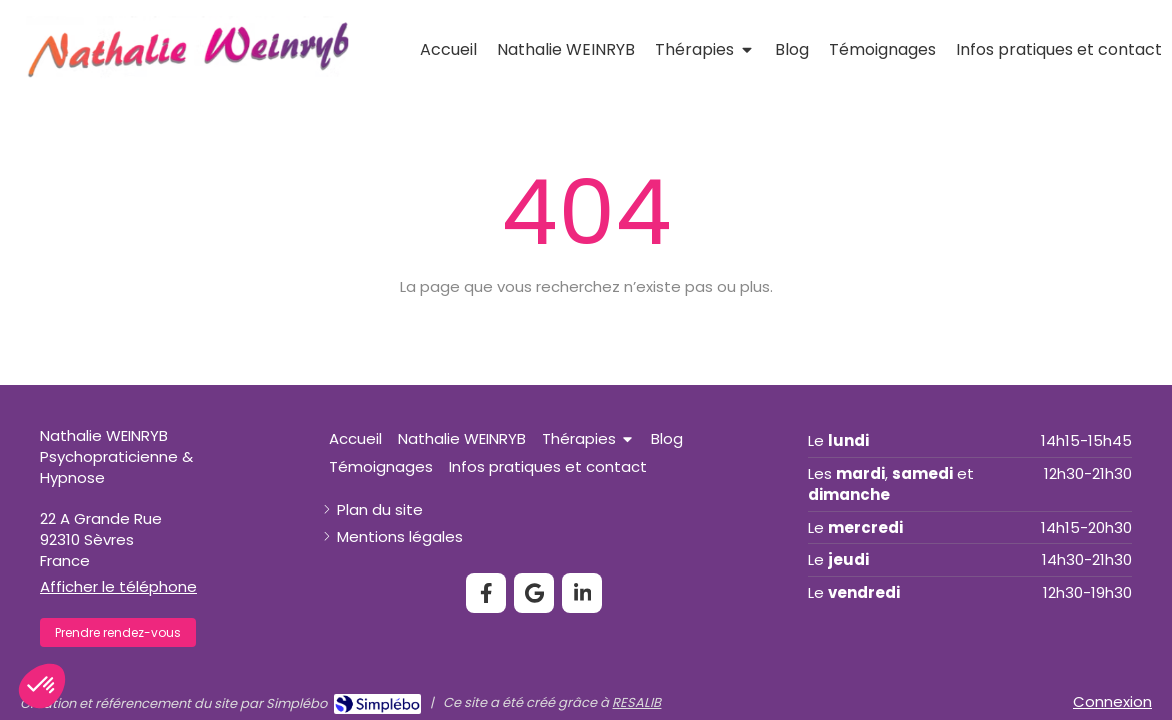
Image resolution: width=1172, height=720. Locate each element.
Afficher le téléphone (118, 586)
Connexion (1112, 701)
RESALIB (636, 702)
